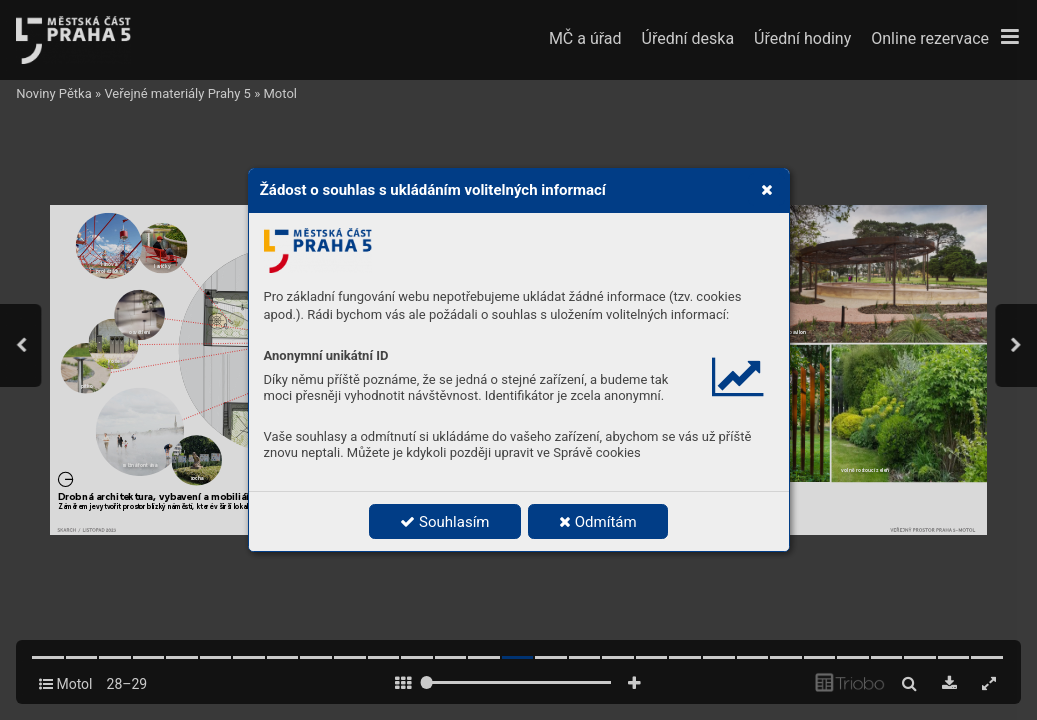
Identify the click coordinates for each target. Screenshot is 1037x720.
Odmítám (598, 522)
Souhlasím (444, 522)
